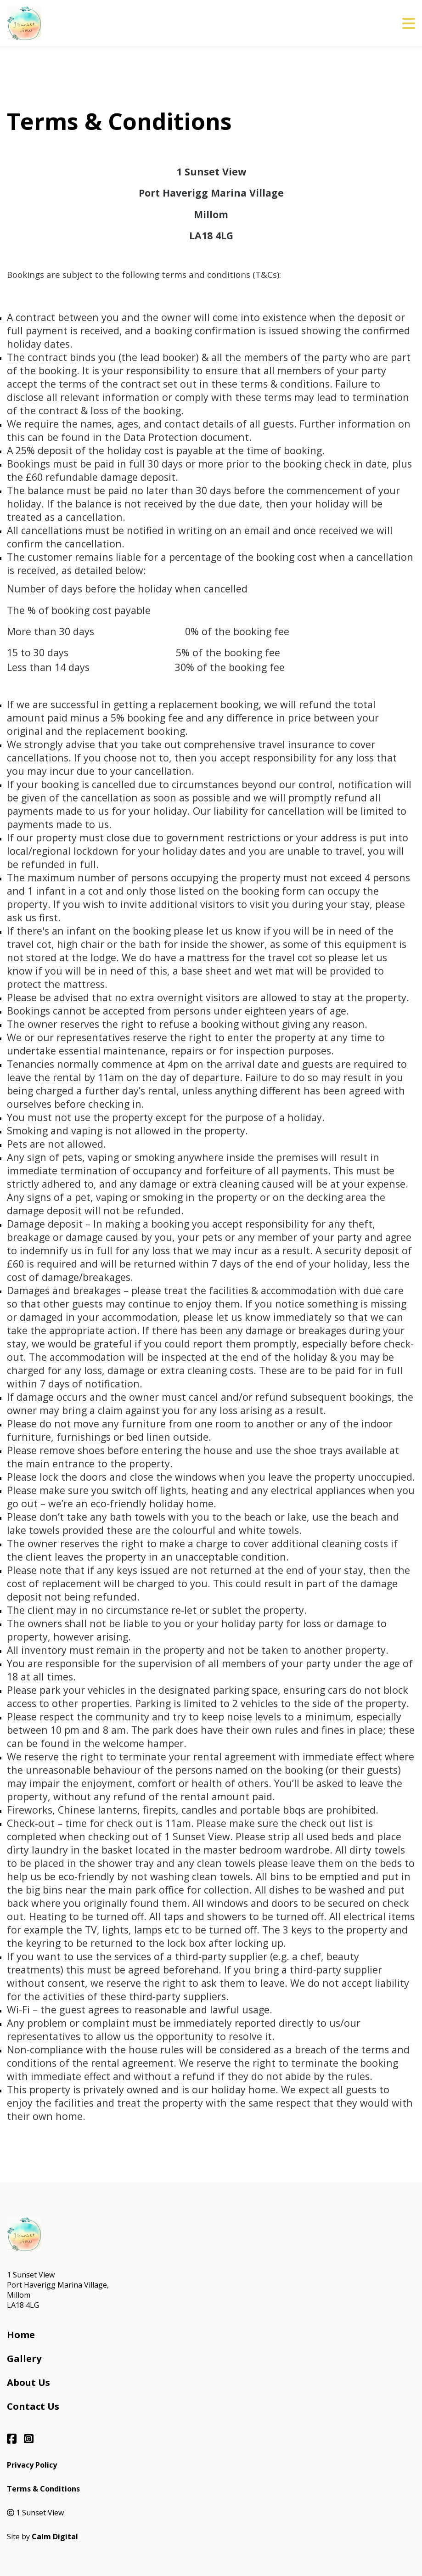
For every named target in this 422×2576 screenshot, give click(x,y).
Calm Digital (55, 2536)
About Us (28, 2382)
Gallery (24, 2358)
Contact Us (33, 2406)
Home (21, 2334)
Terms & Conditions (43, 2489)
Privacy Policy (32, 2465)
